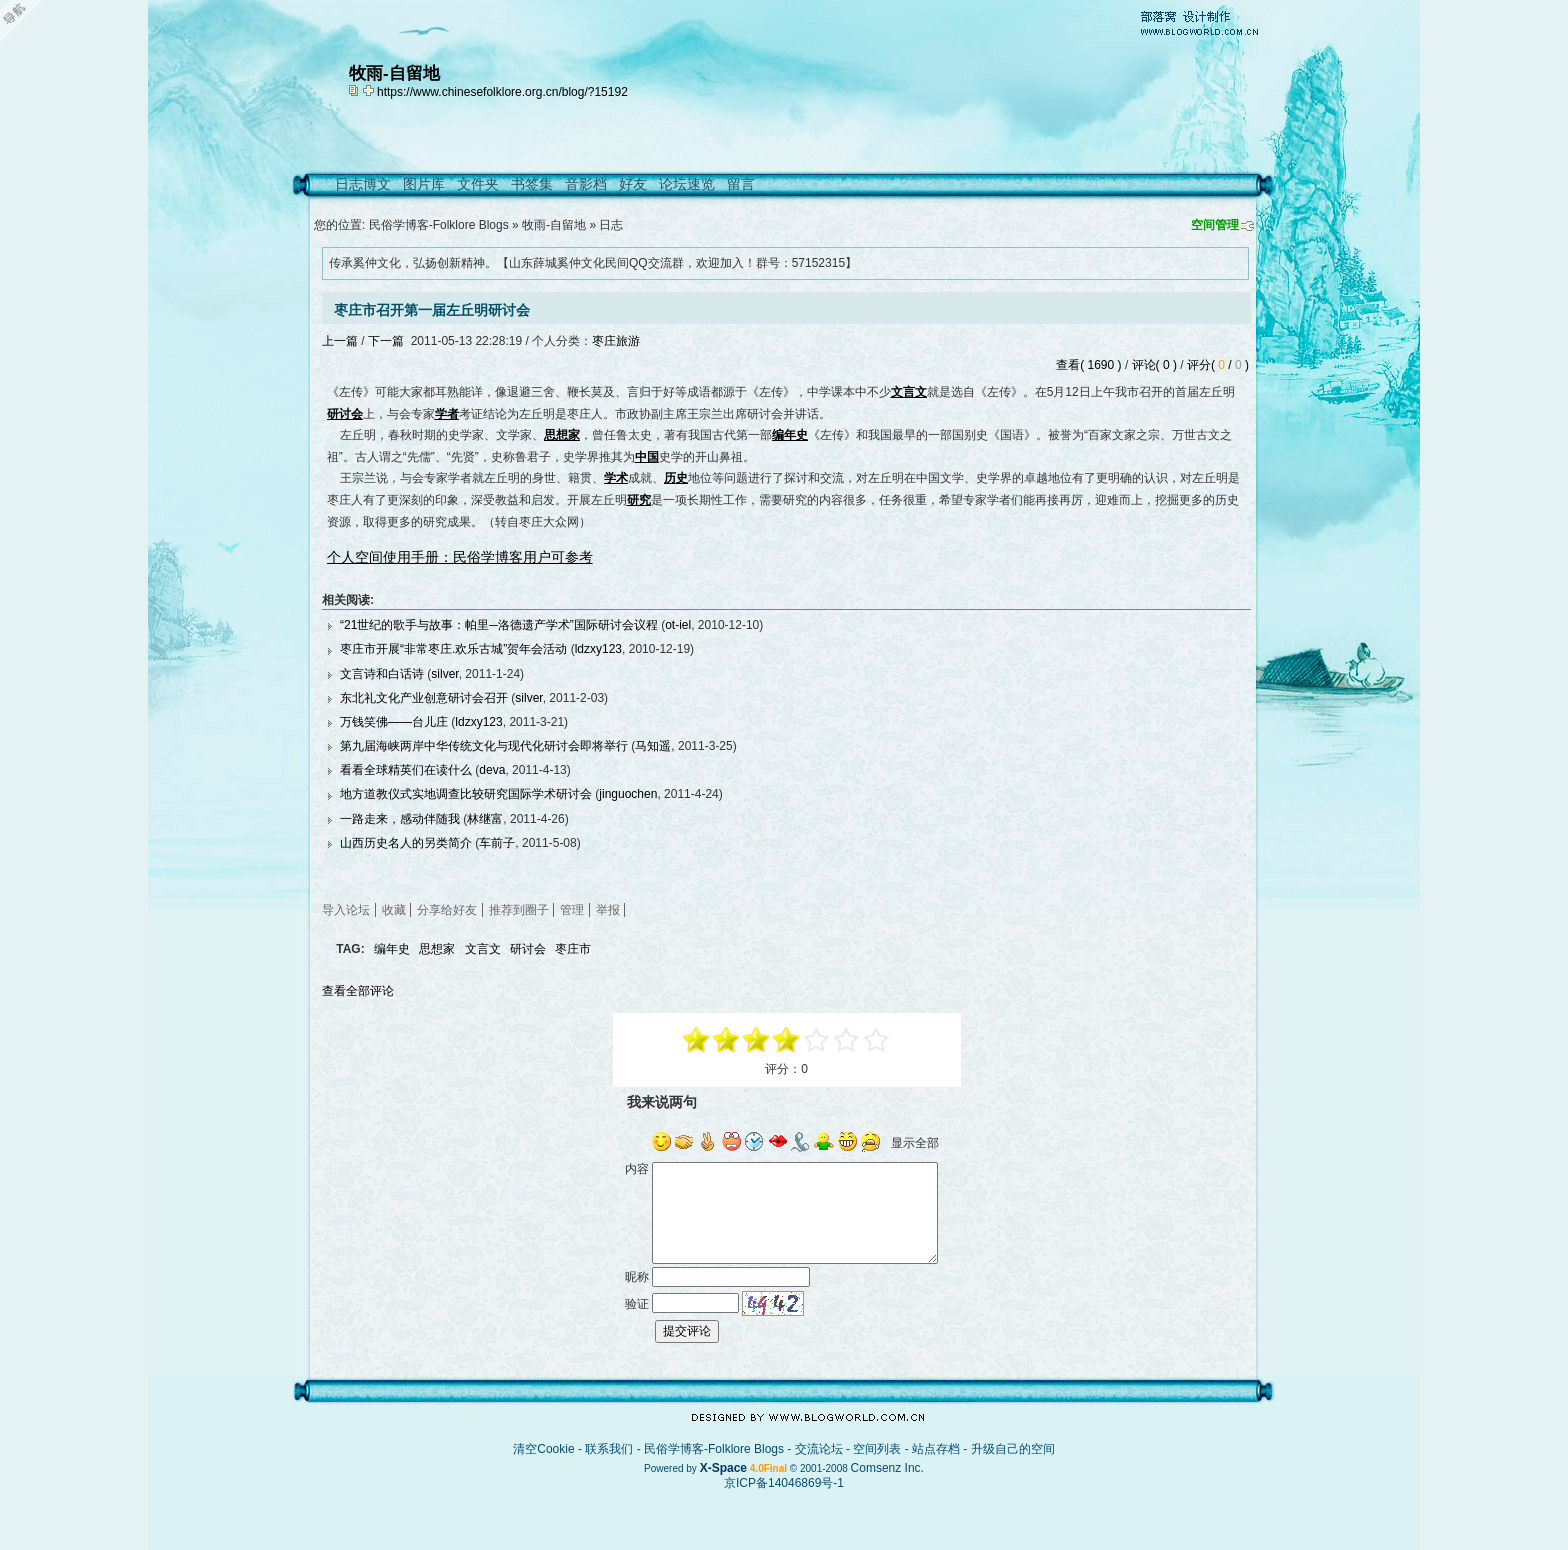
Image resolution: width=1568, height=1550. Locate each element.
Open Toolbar (25, 21)
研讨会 (528, 949)
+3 (847, 1040)
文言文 (483, 949)
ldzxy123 (598, 649)
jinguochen (628, 794)
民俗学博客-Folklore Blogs (439, 225)
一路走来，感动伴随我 (400, 819)
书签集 (532, 184)
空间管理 (1215, 225)
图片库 (424, 184)
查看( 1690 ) (1088, 365)
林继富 (485, 819)
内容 (637, 1169)
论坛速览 (687, 184)
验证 (637, 1303)
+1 (817, 1040)
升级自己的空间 (1013, 1449)
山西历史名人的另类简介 (406, 843)
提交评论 (687, 1331)
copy (356, 90)
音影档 (586, 184)
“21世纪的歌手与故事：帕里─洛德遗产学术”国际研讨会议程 (499, 625)
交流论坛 (819, 1449)
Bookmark (370, 90)
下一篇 (386, 341)
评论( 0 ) (1154, 365)
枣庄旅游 (616, 341)
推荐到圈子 (519, 910)
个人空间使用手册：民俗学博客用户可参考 (460, 557)
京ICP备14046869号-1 (784, 1483)
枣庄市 (573, 949)
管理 (572, 910)
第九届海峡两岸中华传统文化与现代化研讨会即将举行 (484, 746)
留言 (741, 184)
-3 (727, 1040)
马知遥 (653, 746)
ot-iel (678, 625)
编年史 (392, 949)
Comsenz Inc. (887, 1468)
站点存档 (936, 1449)
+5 (877, 1040)
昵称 (637, 1277)
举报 (608, 910)
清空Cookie (543, 1449)
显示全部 (915, 1143)
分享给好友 (447, 910)
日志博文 (363, 184)
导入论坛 (346, 910)
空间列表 (877, 1449)
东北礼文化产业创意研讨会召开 (424, 698)
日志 (611, 225)
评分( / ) (1218, 365)
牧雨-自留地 (554, 225)
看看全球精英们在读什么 (406, 770)
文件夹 (478, 184)
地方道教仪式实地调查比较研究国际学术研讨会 (466, 794)
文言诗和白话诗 (382, 674)
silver (444, 674)
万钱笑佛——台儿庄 (394, 722)
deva (492, 770)
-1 (757, 1040)
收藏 (394, 910)
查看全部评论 (358, 991)
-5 (697, 1040)
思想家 (437, 949)
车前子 (497, 843)
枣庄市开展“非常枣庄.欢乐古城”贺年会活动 (453, 649)
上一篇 (340, 341)
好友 (633, 184)
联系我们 (609, 1449)
